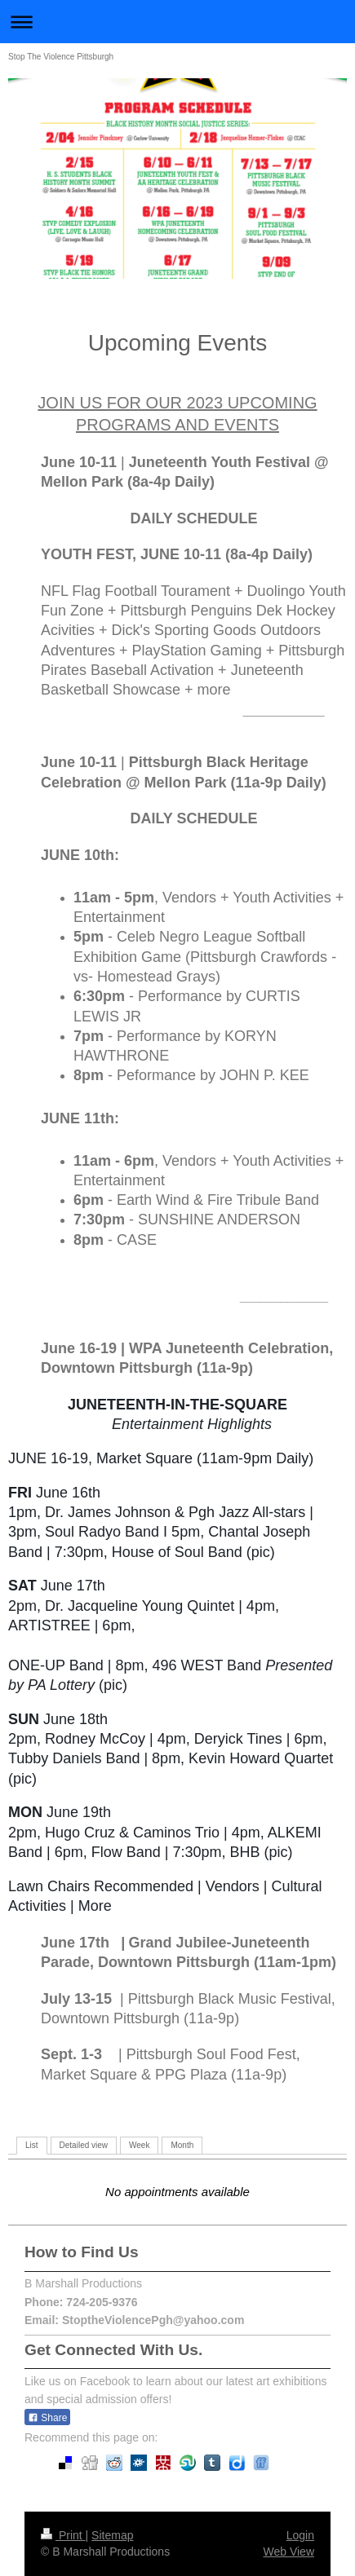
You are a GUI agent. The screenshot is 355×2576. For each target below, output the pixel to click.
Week (139, 2145)
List (31, 2145)
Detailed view (84, 2145)
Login (300, 2535)
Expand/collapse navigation (177, 21)
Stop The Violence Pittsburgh (60, 56)
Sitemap (112, 2535)
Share (47, 2418)
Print (63, 2535)
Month (182, 2145)
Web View (288, 2551)
